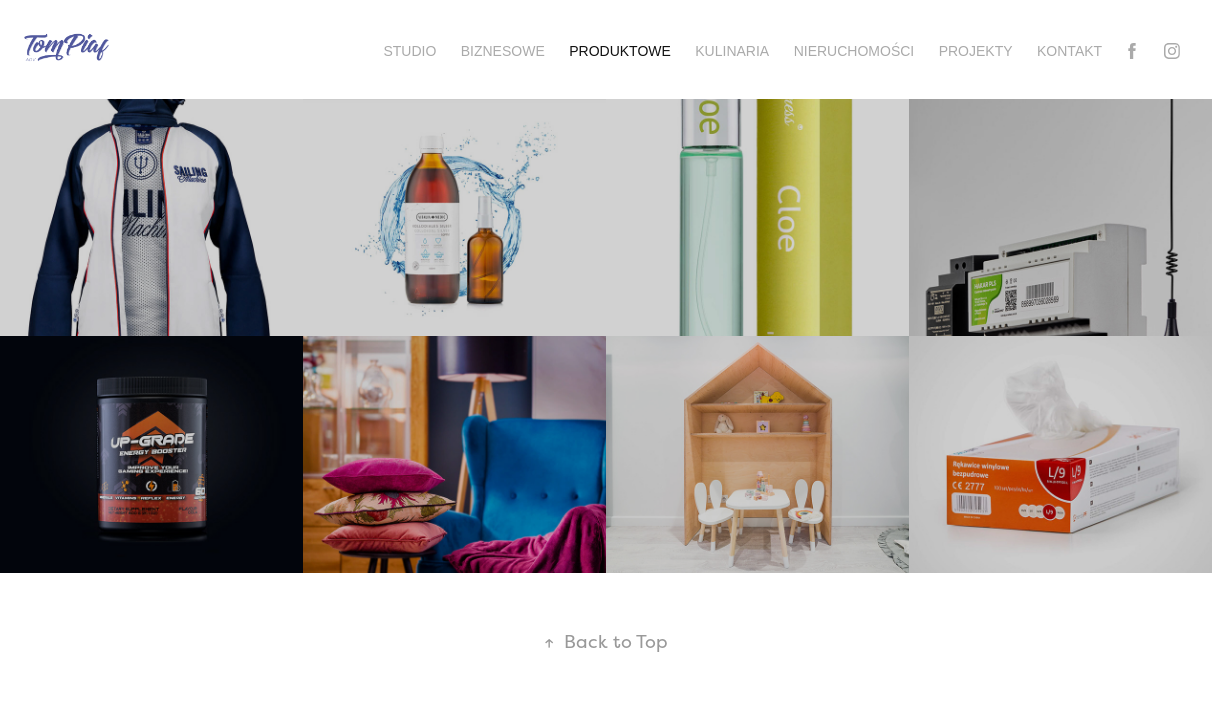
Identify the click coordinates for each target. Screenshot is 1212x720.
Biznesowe (503, 51)
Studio (409, 51)
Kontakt (1069, 51)
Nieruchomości (854, 51)
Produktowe (620, 51)
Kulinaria (732, 51)
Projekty (976, 51)
